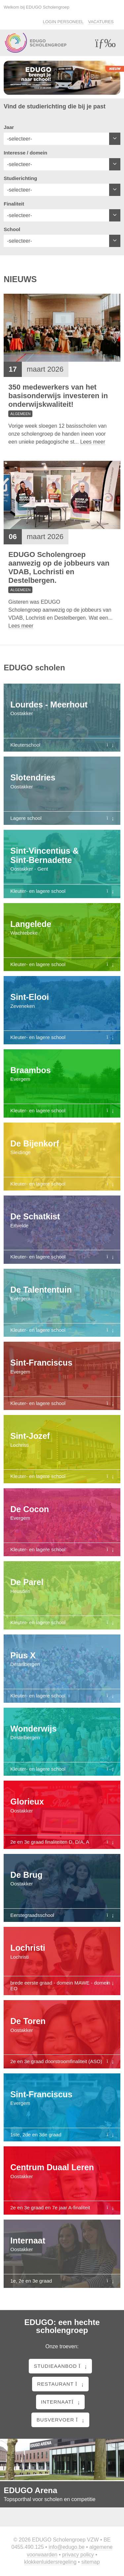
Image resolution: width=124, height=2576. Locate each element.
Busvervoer (60, 2420)
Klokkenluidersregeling (50, 2562)
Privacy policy (78, 2554)
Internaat (60, 2402)
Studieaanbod (60, 2366)
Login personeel (63, 21)
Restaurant (60, 2384)
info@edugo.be (67, 2547)
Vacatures (101, 21)
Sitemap (90, 2562)
